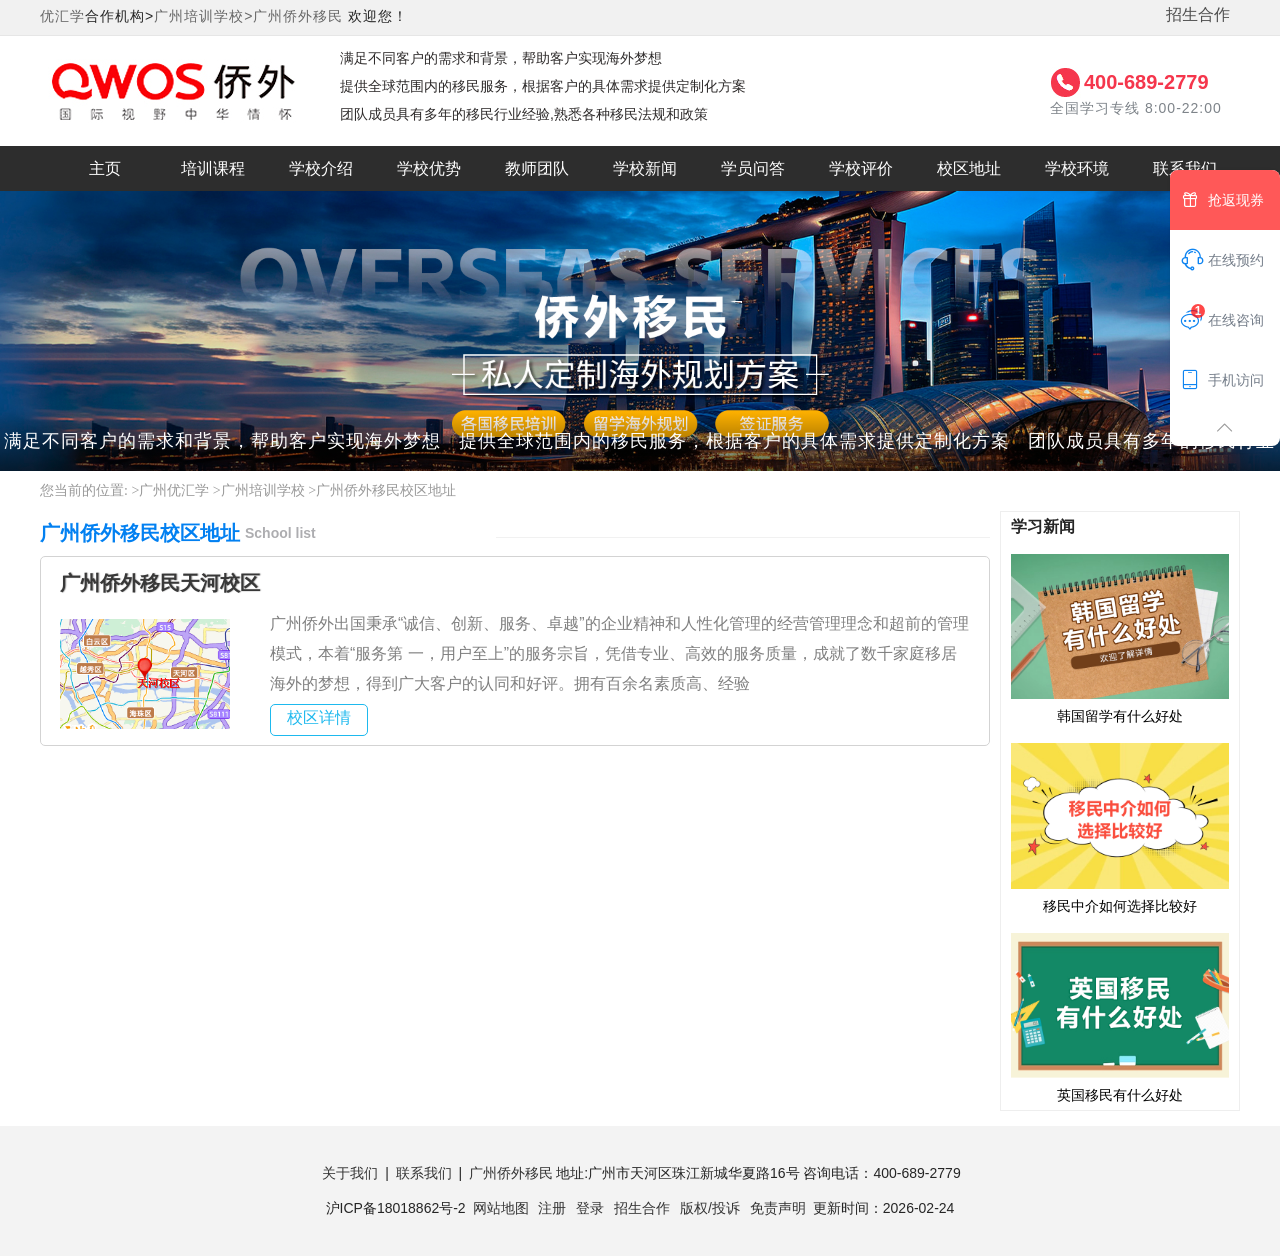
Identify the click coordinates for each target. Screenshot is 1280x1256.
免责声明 (778, 1208)
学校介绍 (321, 168)
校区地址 (969, 168)
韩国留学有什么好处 (1120, 638)
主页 (105, 168)
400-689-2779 (1146, 82)
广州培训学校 (263, 490)
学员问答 (753, 168)
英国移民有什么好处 (1120, 1017)
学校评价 (861, 168)
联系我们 (1185, 168)
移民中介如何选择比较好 (1120, 827)
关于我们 (350, 1173)
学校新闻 (645, 168)
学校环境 (1077, 168)
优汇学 (62, 16)
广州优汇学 (174, 490)
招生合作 (1198, 14)
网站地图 (501, 1208)
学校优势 (429, 168)
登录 (590, 1208)
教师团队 (537, 168)
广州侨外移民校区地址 (386, 490)
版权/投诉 (710, 1208)
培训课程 (213, 168)
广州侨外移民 (298, 16)
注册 (552, 1208)
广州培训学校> (203, 16)
